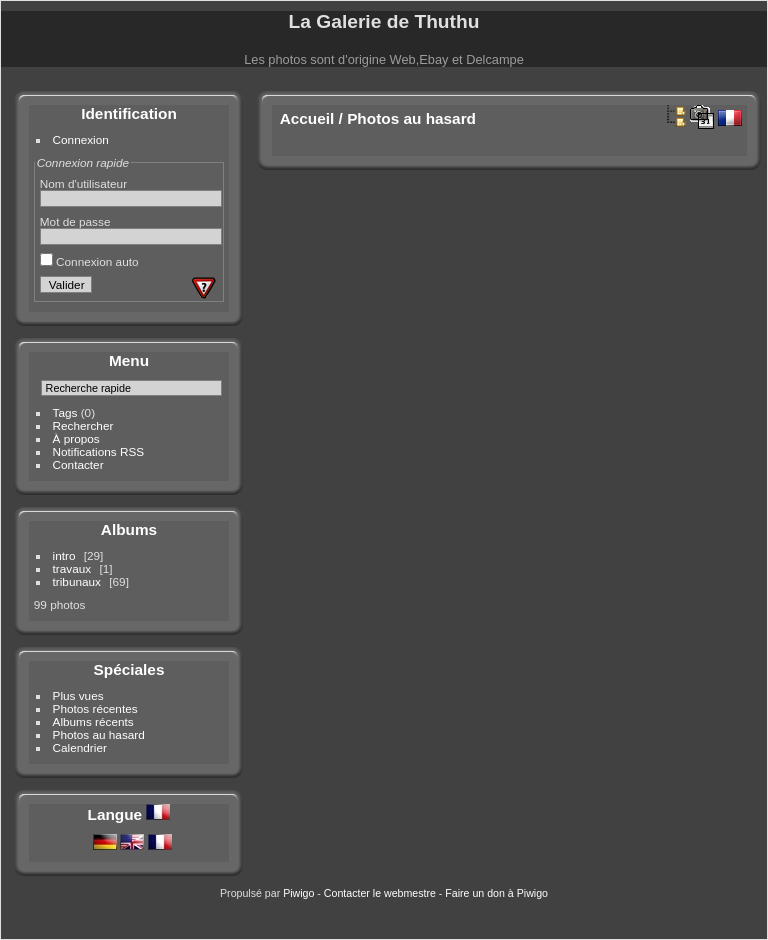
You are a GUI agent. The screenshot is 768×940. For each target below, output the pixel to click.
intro (64, 555)
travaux (72, 568)
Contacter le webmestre (380, 893)
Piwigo (298, 893)
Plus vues (78, 695)
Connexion (81, 139)
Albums (129, 529)
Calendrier (80, 747)
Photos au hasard (99, 734)
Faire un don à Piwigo (496, 893)
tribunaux (77, 581)
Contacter (78, 464)
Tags (65, 412)
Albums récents (93, 721)
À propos (76, 438)
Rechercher (83, 425)
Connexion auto (89, 261)
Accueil (307, 118)
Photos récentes (95, 708)
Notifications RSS (99, 451)
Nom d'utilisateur (83, 183)
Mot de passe (75, 221)
